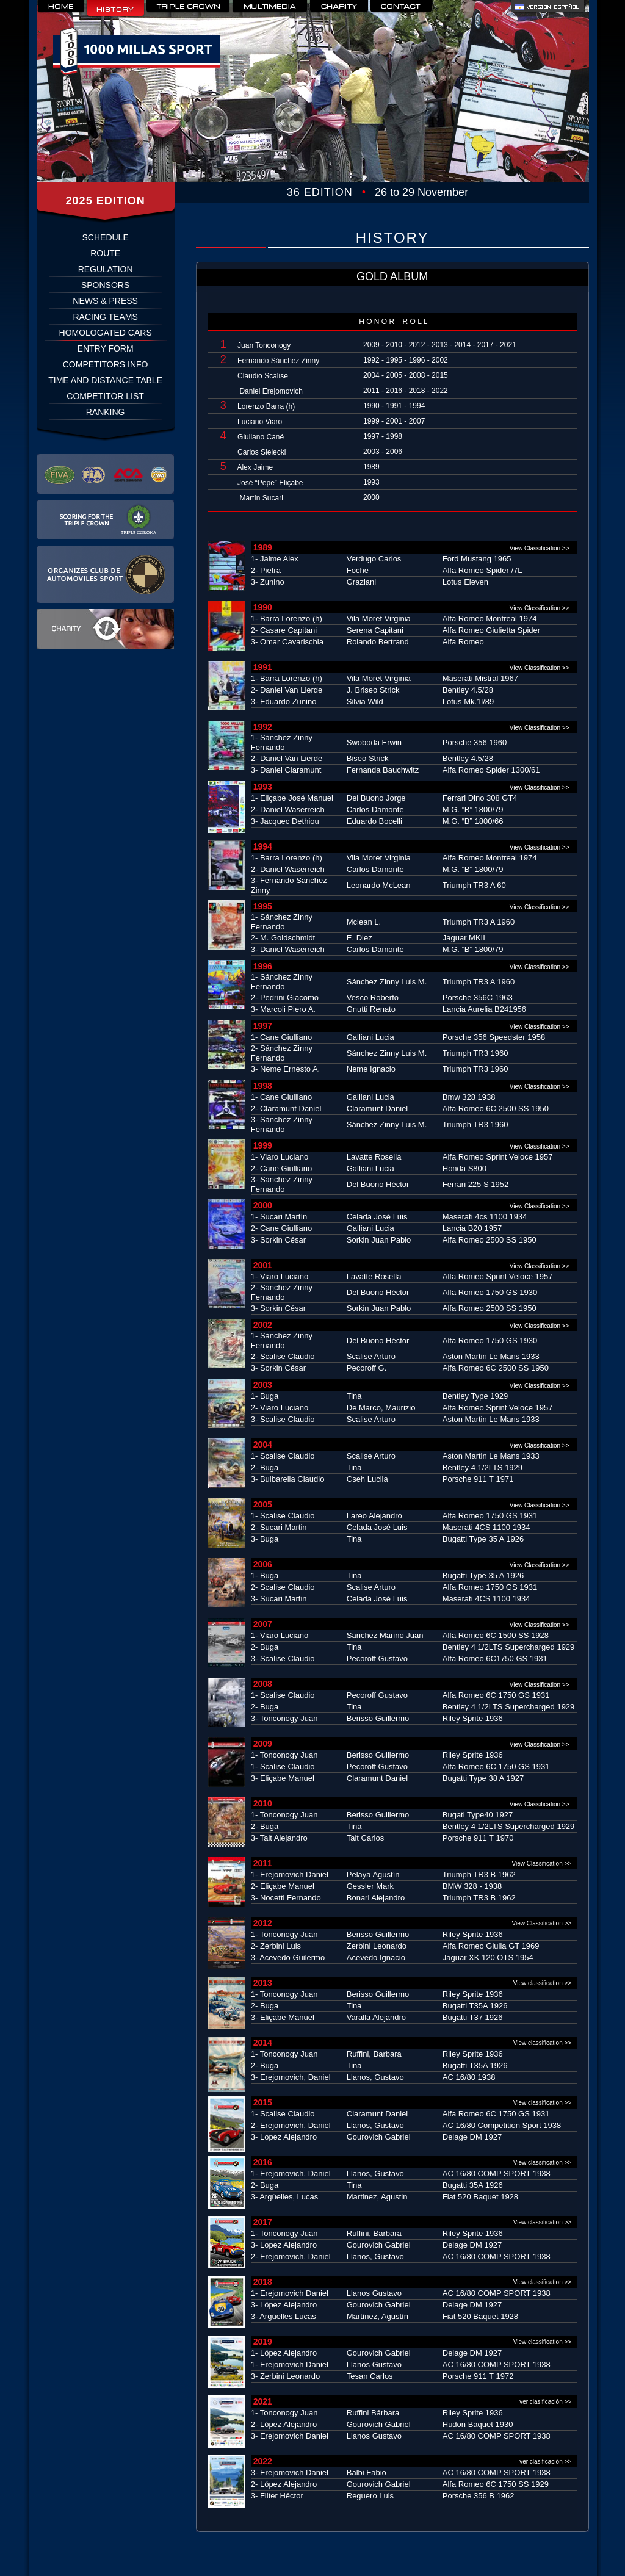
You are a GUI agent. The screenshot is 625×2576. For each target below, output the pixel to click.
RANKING (105, 412)
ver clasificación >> (547, 2401)
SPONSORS (105, 285)
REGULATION (105, 269)
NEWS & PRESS (105, 301)
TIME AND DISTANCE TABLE (105, 380)
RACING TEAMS (105, 317)
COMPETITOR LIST (105, 396)
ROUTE (105, 253)
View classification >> (545, 1983)
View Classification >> (539, 548)
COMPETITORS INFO (105, 364)
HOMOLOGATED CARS (105, 332)
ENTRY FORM (106, 348)
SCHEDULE (105, 237)
